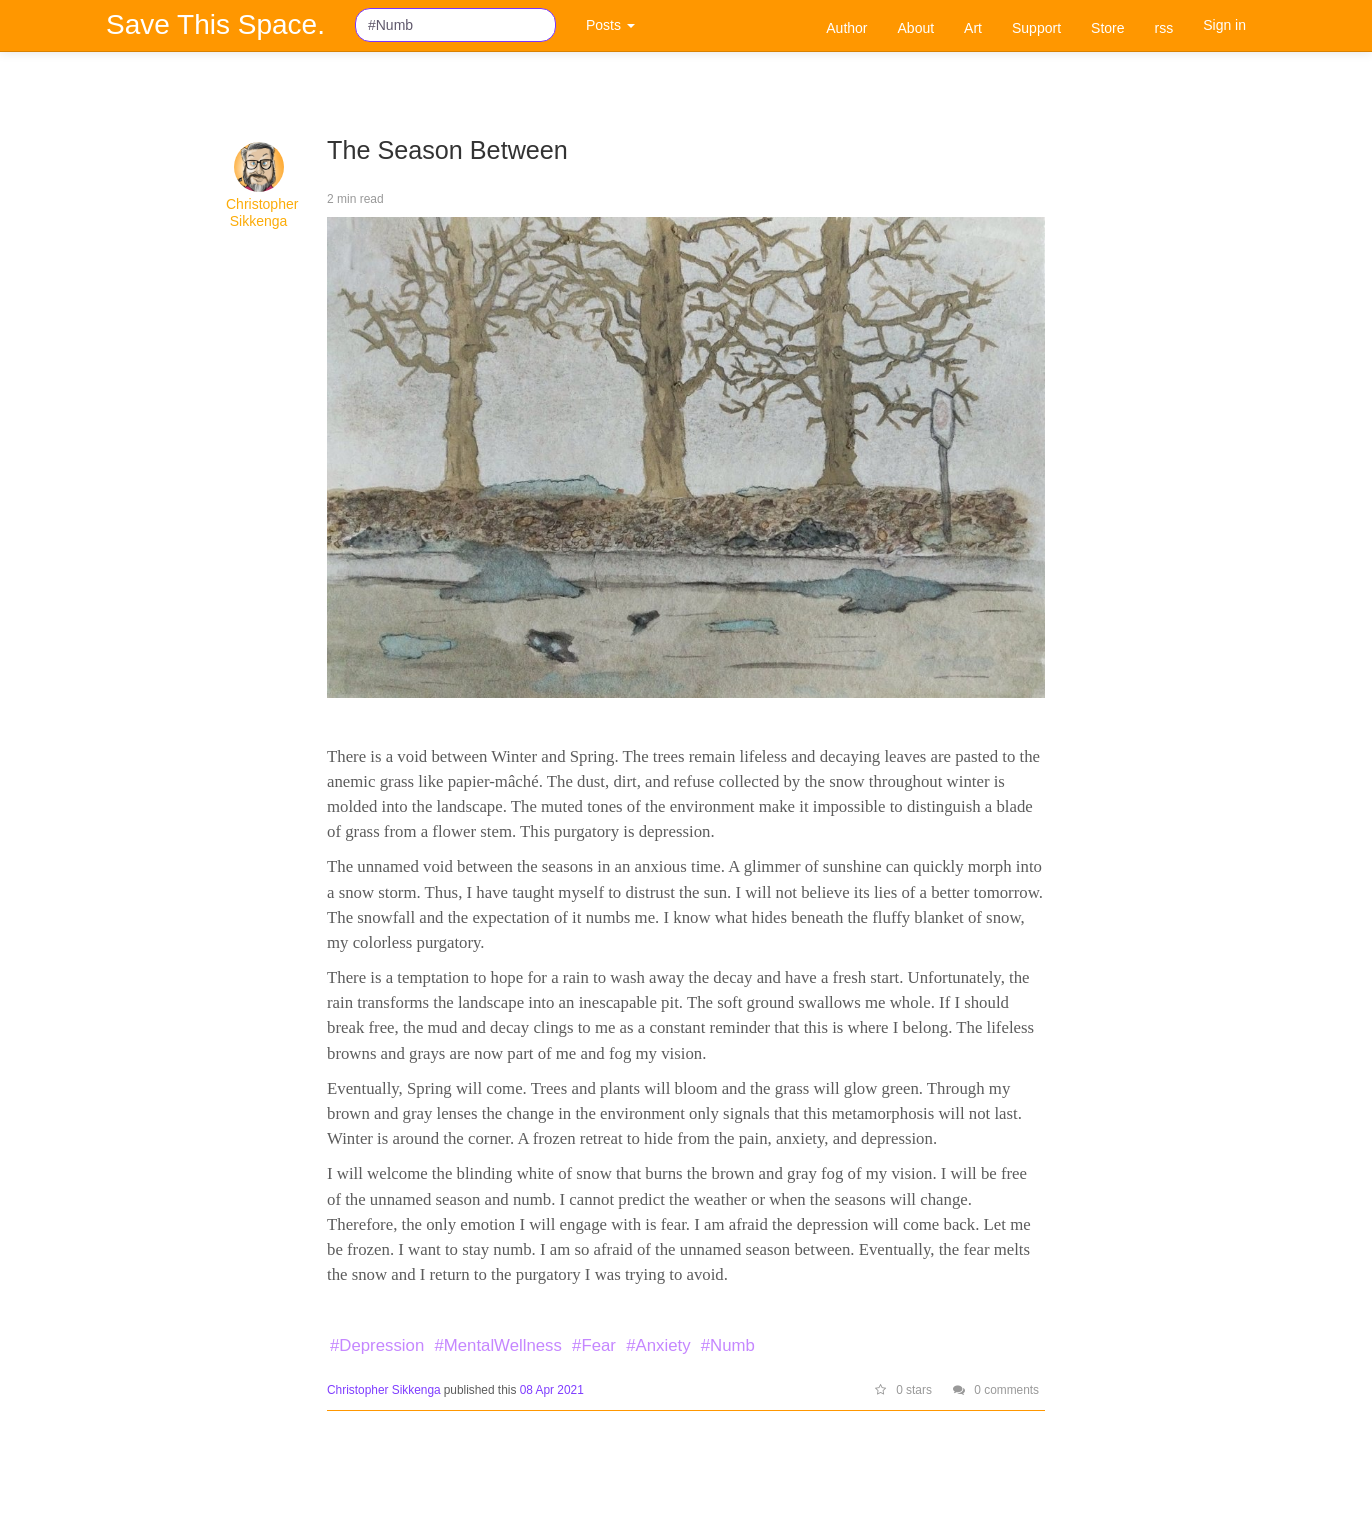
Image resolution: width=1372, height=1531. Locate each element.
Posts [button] (610, 25)
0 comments (996, 1390)
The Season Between (447, 150)
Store (1107, 28)
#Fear (594, 1345)
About (916, 28)
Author (846, 28)
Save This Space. (215, 24)
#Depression (377, 1345)
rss (1164, 28)
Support (1036, 28)
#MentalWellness (497, 1345)
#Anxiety (658, 1345)
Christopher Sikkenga (262, 212)
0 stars (903, 1390)
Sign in (1224, 25)
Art (973, 28)
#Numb (728, 1345)
